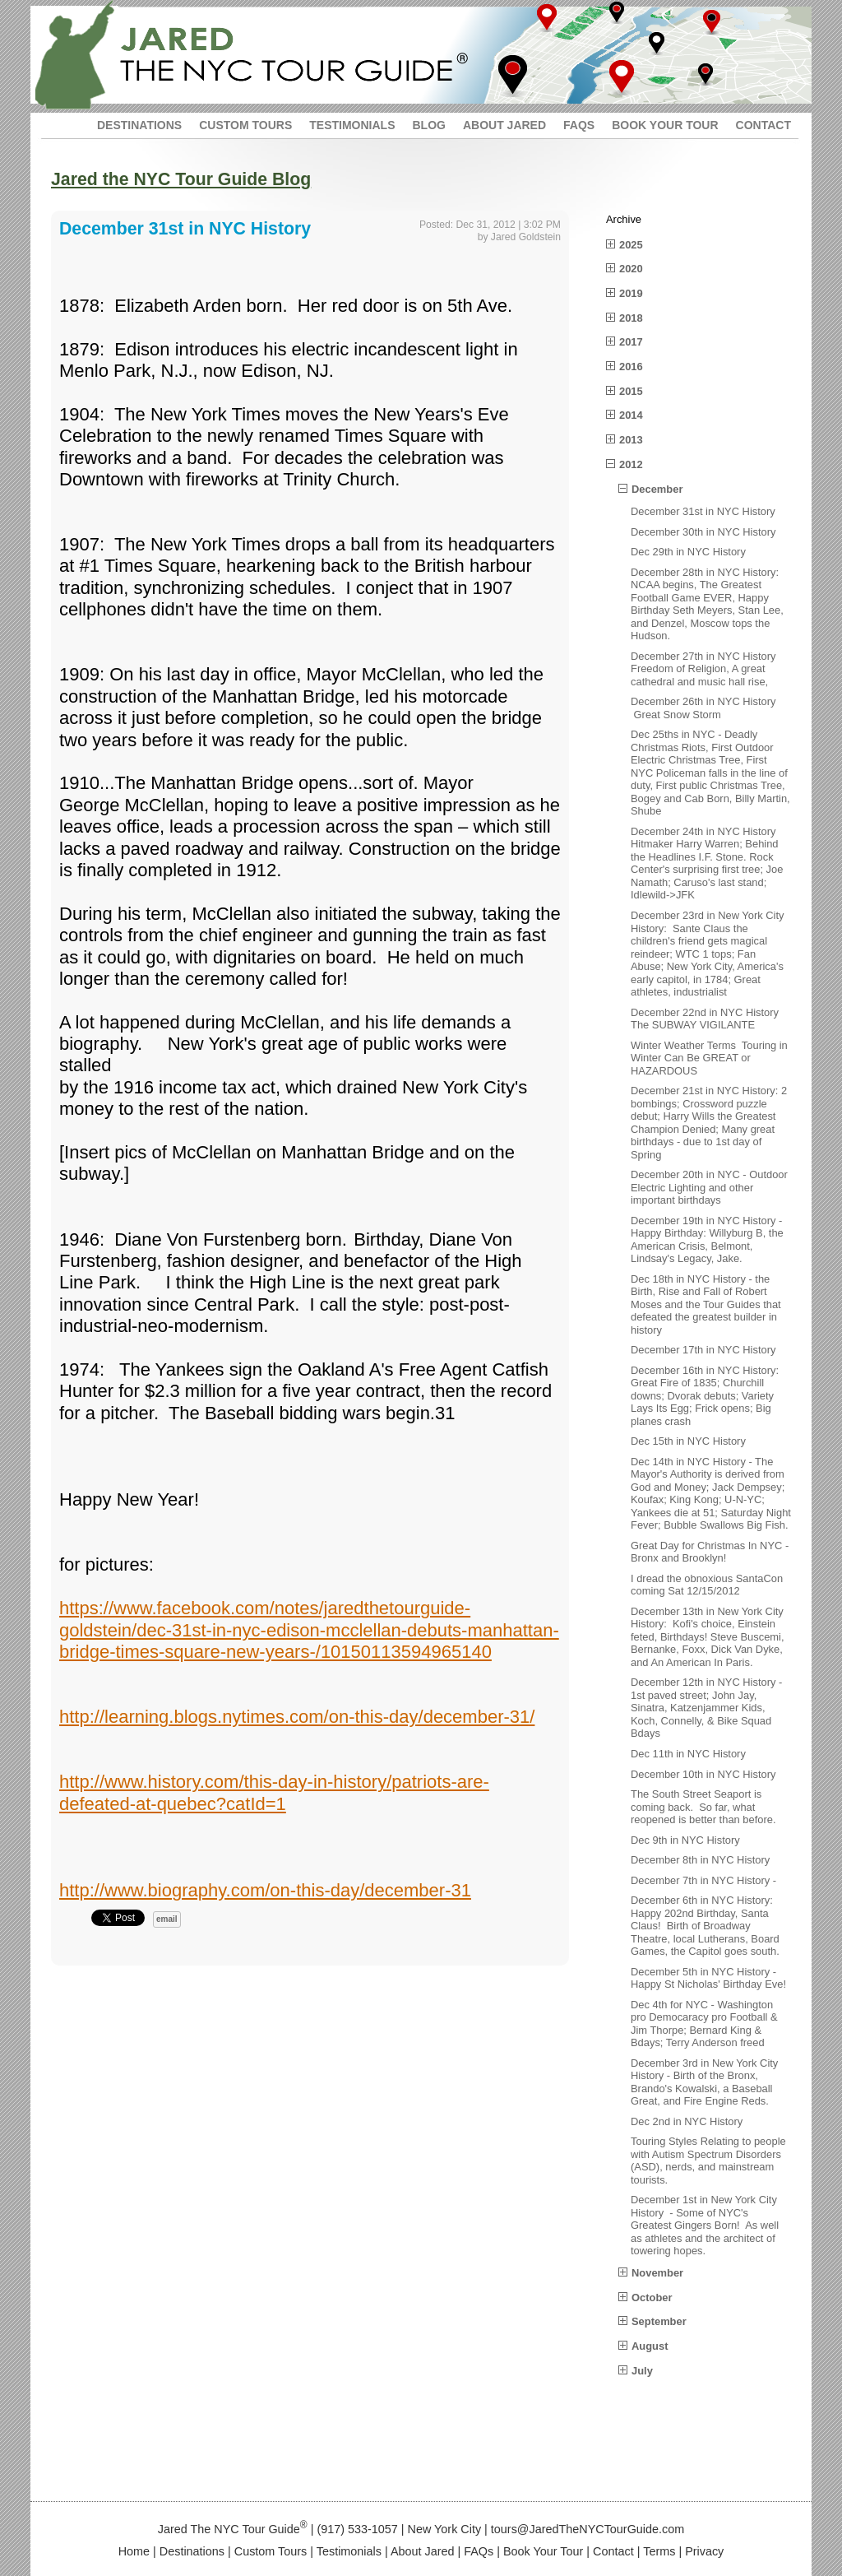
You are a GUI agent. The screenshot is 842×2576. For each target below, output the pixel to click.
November (657, 2273)
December (657, 489)
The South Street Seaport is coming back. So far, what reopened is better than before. (703, 1807)
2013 (631, 440)
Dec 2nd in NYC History (687, 2121)
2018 (631, 318)
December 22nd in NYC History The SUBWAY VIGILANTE (705, 1019)
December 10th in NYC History (703, 1774)
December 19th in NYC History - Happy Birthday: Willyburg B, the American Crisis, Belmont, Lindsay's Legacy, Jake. (707, 1239)
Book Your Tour (543, 2551)
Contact (613, 2551)
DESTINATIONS (139, 125)
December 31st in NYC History (703, 511)
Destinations (192, 2551)
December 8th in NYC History (700, 1860)
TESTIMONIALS (352, 125)
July (642, 2371)
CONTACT (763, 125)
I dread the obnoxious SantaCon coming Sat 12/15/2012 (708, 1585)
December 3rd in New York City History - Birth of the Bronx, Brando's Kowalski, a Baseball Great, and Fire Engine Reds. (704, 2082)
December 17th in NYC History (703, 1350)
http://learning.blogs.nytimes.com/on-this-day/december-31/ (296, 1716)
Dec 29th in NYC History (688, 551)
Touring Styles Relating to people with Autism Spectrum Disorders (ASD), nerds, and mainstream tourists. (708, 2160)
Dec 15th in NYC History (688, 1441)
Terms (659, 2551)
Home (134, 2551)
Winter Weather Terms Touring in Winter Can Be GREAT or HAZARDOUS (709, 1058)
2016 (631, 366)
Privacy (704, 2551)
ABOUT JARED (504, 125)
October (652, 2297)
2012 (631, 464)
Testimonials (349, 2551)
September (659, 2321)
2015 (631, 391)
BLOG (428, 125)
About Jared (423, 2551)
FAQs (478, 2551)
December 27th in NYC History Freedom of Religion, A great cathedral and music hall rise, (703, 669)
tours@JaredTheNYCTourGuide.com (587, 2529)
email (167, 1919)
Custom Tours (271, 2551)
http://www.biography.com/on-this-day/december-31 (265, 1890)
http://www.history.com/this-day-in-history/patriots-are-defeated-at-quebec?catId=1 (274, 1792)
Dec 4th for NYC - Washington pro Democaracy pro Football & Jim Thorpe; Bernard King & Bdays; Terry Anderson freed (704, 2023)
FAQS (578, 125)
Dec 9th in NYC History (685, 1840)
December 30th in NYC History (703, 532)
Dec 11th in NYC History (688, 1754)
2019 (631, 293)
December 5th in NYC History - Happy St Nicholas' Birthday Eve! (708, 1978)
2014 (631, 415)
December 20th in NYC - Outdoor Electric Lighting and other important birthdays (709, 1187)
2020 (631, 268)
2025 (631, 245)
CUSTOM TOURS (245, 125)
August (650, 2346)
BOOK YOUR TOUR (665, 125)
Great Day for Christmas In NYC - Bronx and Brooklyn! (710, 1552)
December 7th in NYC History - (703, 1880)
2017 (631, 342)
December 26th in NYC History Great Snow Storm (703, 708)
